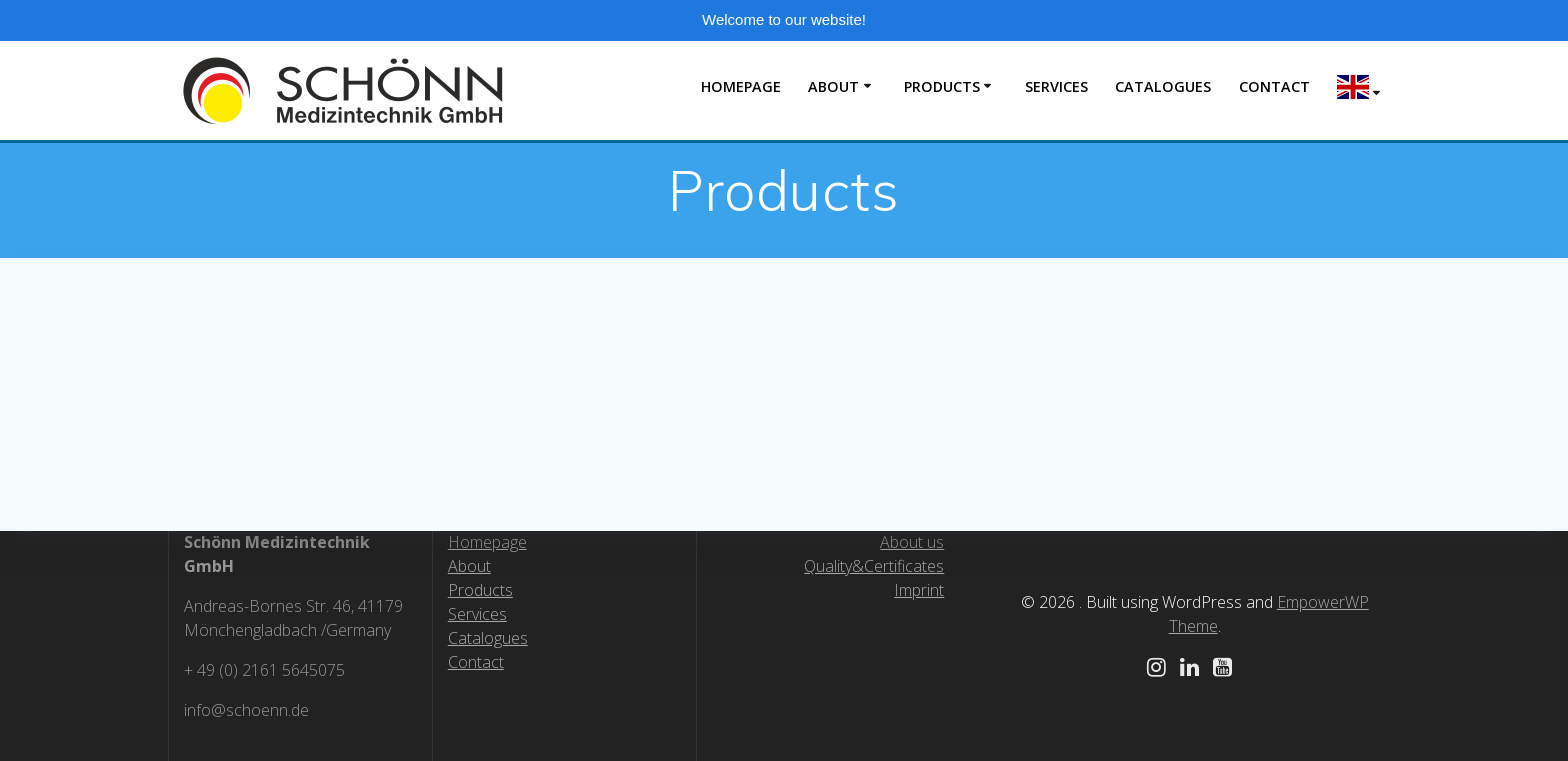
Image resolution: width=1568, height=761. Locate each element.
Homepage (741, 86)
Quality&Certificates (874, 566)
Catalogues (1163, 86)
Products (942, 86)
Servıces (1056, 86)
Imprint (919, 590)
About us (912, 542)
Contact (1274, 86)
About (833, 86)
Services (477, 614)
